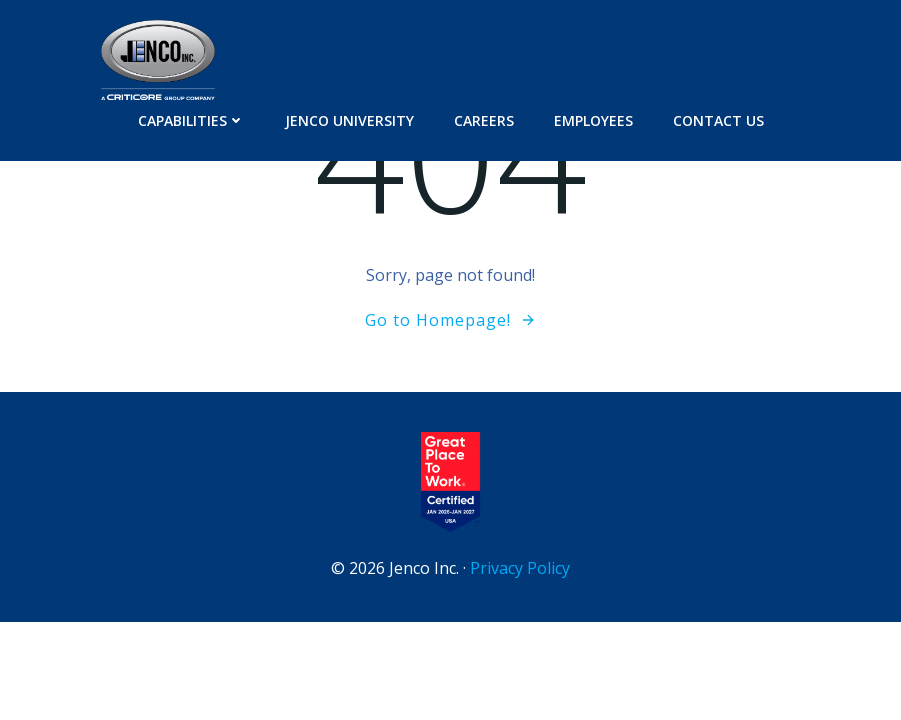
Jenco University (349, 120)
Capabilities (191, 120)
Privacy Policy (520, 568)
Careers (484, 120)
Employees (593, 120)
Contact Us (718, 120)
